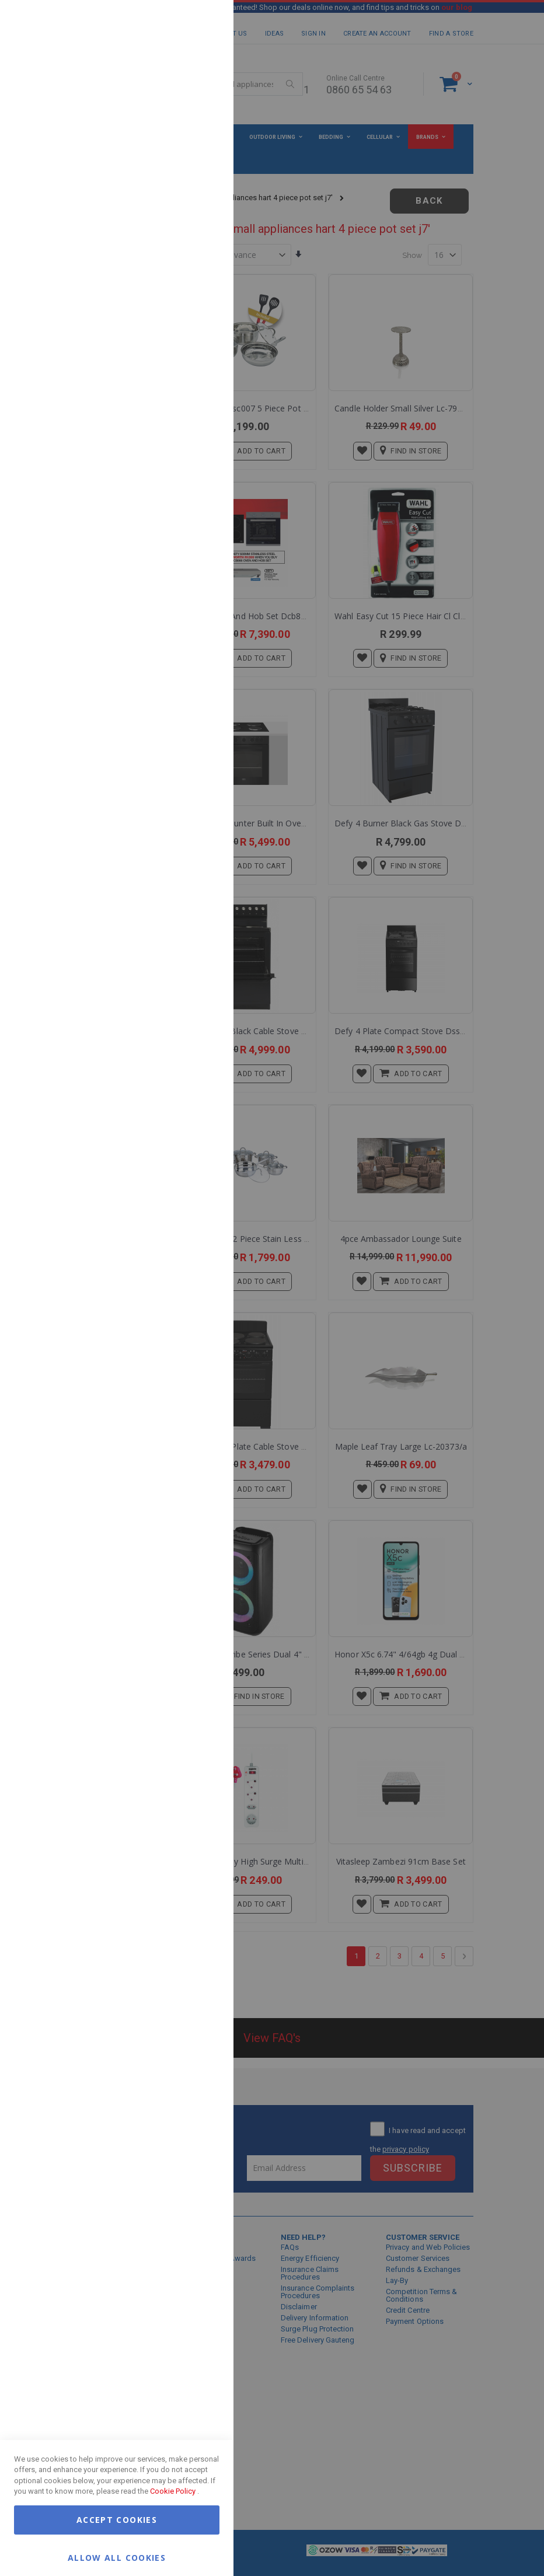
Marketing (201, 145)
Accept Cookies (116, 2519)
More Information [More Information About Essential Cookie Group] (187, 95)
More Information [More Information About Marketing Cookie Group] (187, 241)
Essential (201, 23)
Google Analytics (201, 291)
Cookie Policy (173, 2491)
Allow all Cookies (117, 2557)
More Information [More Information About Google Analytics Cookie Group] (187, 352)
